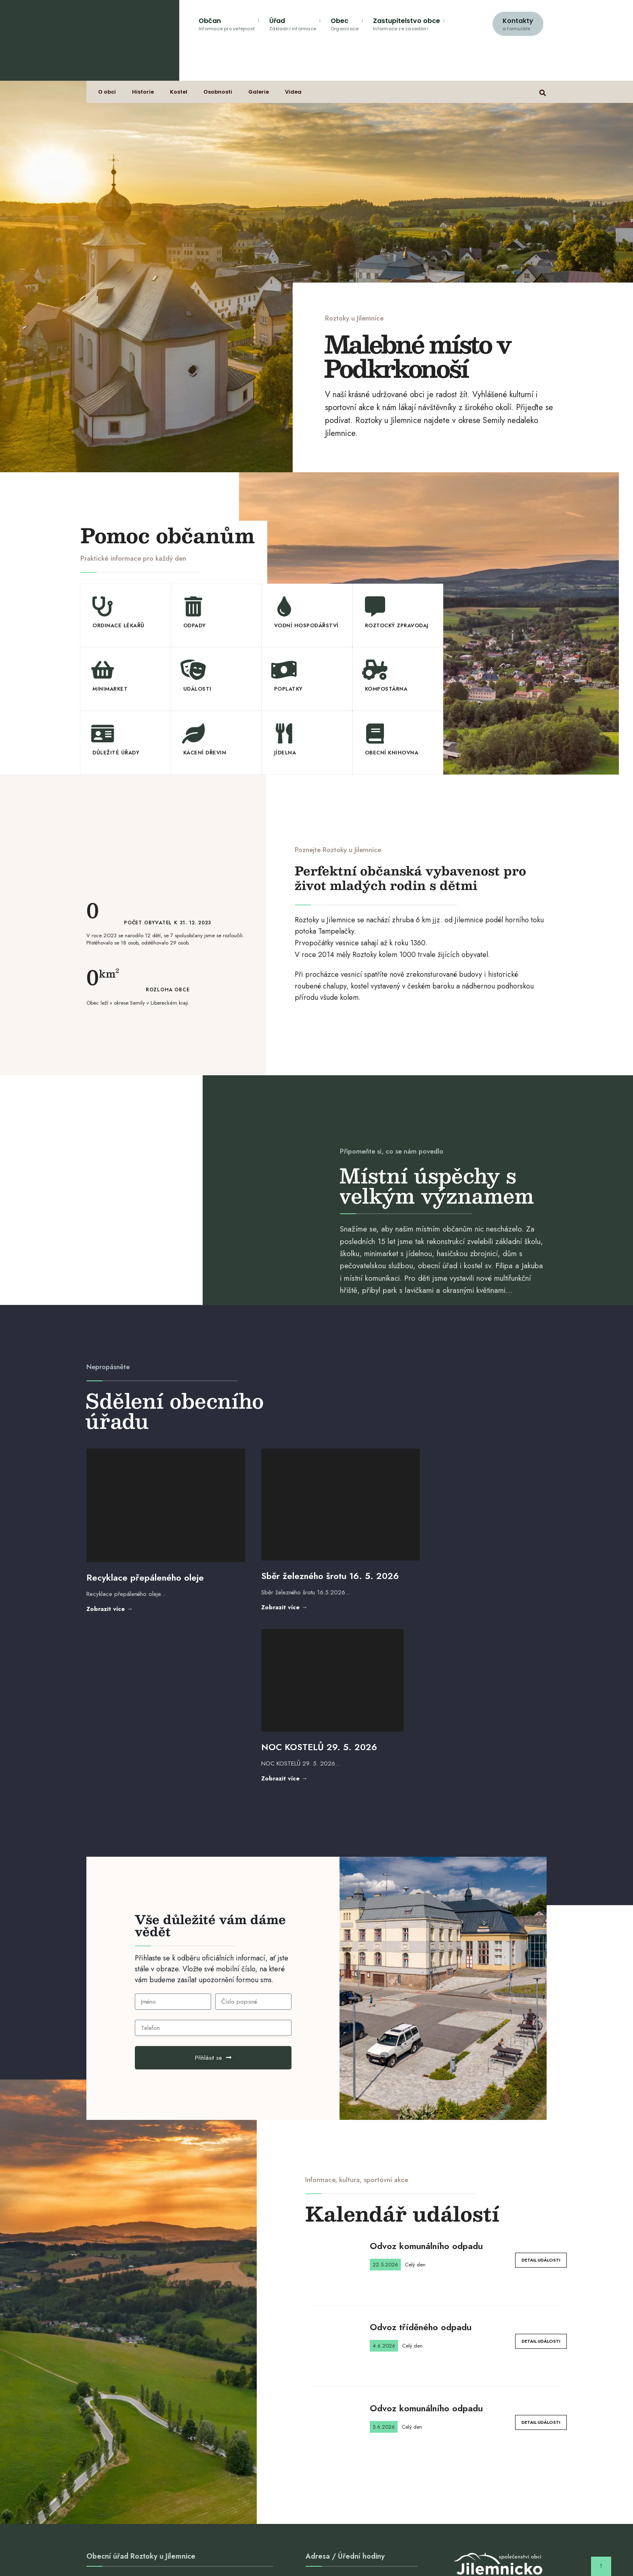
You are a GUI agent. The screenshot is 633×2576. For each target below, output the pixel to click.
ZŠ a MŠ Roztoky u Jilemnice (219, 2547)
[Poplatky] (284, 670)
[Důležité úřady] (102, 733)
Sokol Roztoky (403, 2547)
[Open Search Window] (543, 92)
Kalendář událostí (402, 2032)
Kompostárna (386, 689)
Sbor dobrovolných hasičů (292, 2547)
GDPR (435, 2547)
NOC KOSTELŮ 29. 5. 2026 (462, 1565)
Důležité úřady (115, 752)
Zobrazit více (128, 1597)
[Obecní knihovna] (375, 733)
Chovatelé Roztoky (355, 2547)
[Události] (193, 670)
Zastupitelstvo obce (406, 24)
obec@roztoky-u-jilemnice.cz (133, 2399)
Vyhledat (258, 2435)
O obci (107, 92)
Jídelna (285, 752)
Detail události (541, 2078)
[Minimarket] (102, 670)
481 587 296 (110, 2410)
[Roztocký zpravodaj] (375, 606)
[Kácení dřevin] (193, 733)
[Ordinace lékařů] (102, 606)
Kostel (179, 92)
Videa (293, 92)
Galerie (259, 92)
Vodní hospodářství (306, 625)
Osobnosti (218, 92)
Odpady (194, 625)
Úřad (292, 24)
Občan (227, 24)
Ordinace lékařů (118, 625)
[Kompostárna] (375, 670)
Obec (344, 24)
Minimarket (110, 689)
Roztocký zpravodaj (397, 625)
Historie (143, 92)
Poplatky (288, 689)
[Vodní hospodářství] (284, 606)
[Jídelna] (284, 733)
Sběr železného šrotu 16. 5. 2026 (314, 1564)
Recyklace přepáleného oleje (145, 1565)
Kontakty (518, 24)
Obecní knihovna (392, 752)
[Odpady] (193, 606)
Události (197, 689)
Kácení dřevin (204, 752)
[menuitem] (230, 23)
